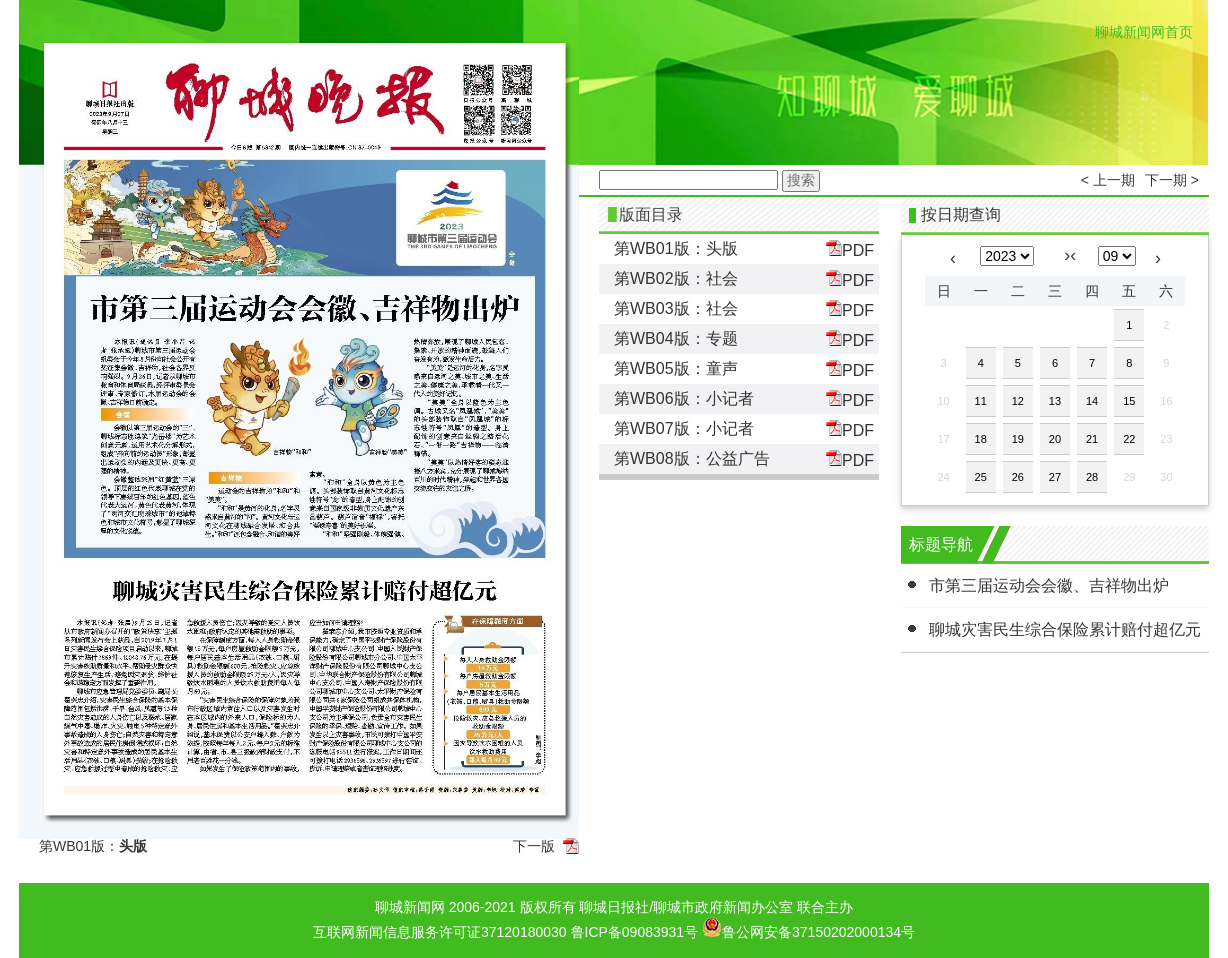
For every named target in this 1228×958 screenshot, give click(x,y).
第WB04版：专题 (676, 338)
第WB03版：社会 (676, 308)
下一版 (534, 846)
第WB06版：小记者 (684, 398)
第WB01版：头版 (676, 248)
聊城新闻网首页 (1144, 32)
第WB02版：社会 (676, 278)
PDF (850, 249)
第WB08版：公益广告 (692, 458)
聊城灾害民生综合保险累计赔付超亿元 (1065, 629)
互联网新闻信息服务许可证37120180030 (440, 932)
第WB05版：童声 (676, 368)
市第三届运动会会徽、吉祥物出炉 (1049, 585)
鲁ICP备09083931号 (635, 932)
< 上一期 (1108, 180)
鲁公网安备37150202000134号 (808, 927)
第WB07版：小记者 (684, 428)
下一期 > (1172, 180)
